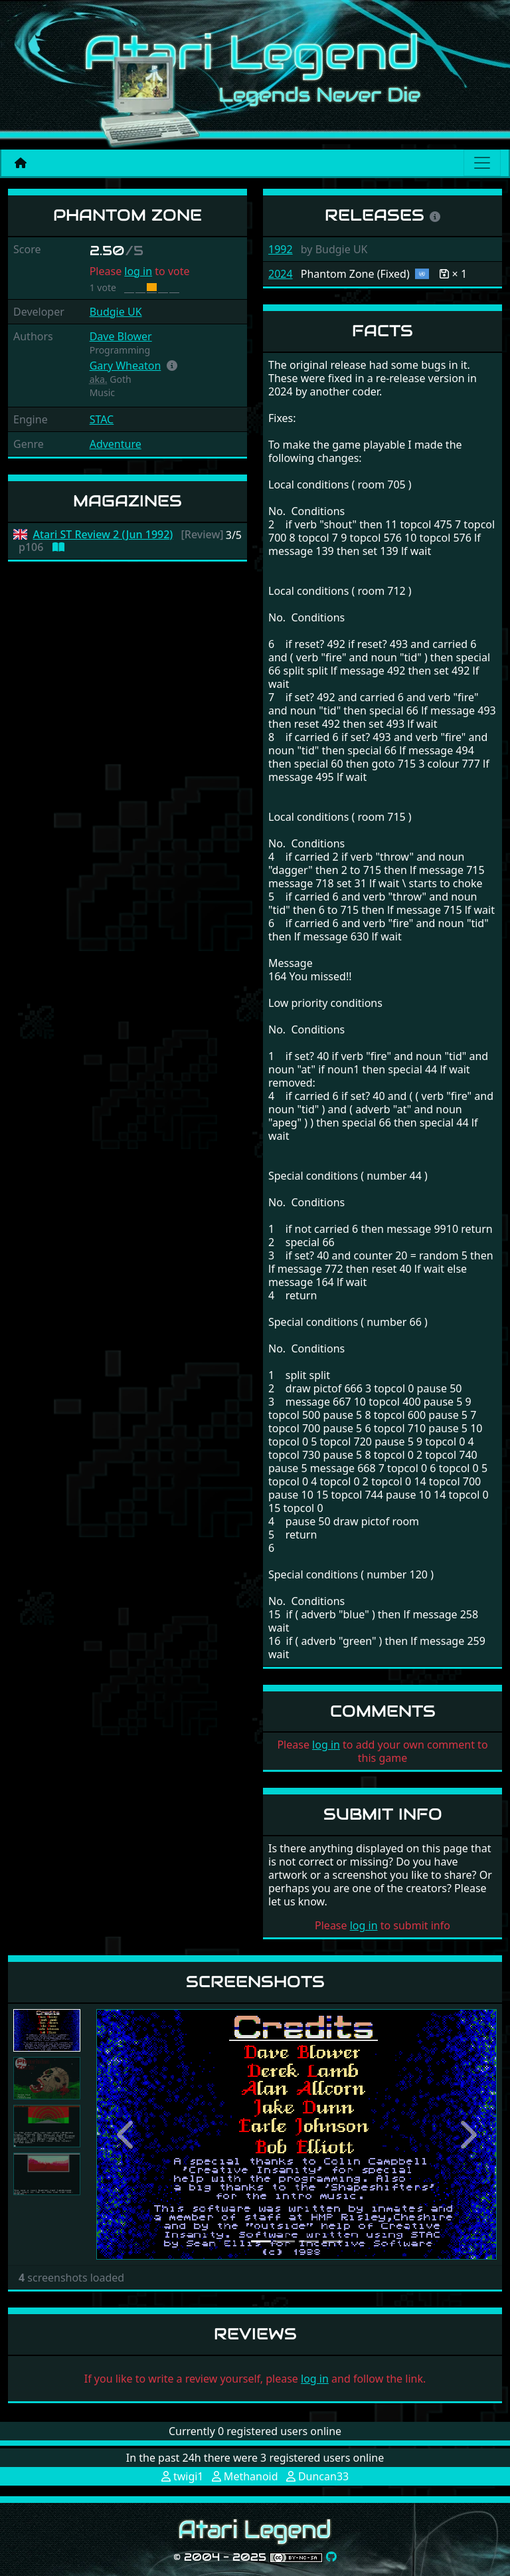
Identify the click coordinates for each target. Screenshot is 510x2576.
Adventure (115, 444)
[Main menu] (482, 163)
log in (138, 271)
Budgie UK (116, 311)
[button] (172, 365)
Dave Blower (121, 336)
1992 (280, 249)
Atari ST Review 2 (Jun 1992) (103, 534)
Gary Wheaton (125, 365)
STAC (102, 419)
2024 (280, 274)
